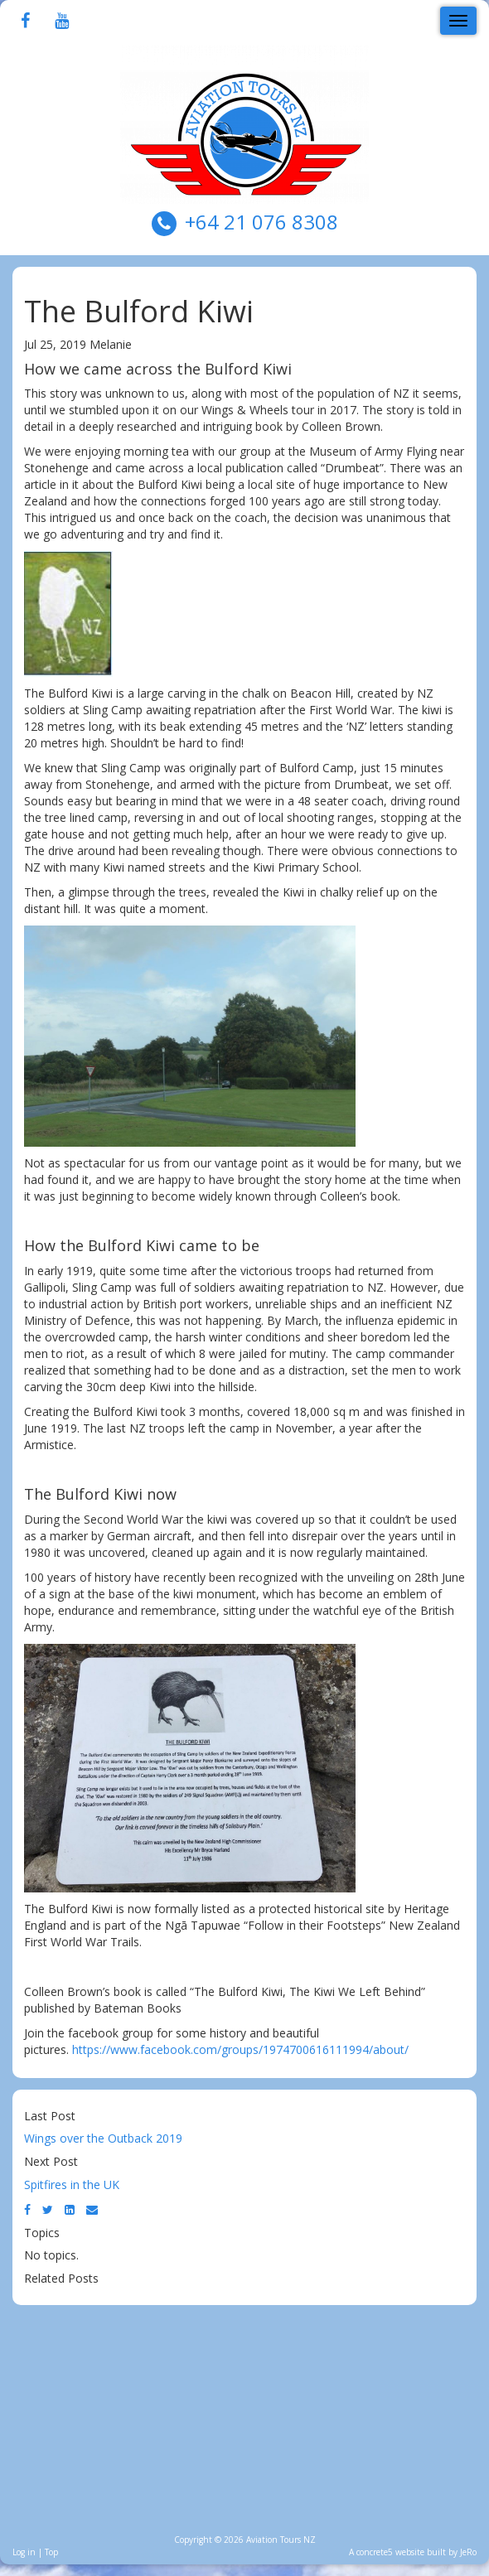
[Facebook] (25, 22)
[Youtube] (62, 22)
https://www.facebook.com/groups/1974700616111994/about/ (240, 2049)
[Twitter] (47, 2209)
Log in (24, 2552)
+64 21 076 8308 (261, 221)
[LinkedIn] (70, 2209)
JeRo (468, 2552)
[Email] (92, 2209)
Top (51, 2552)
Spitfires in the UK (71, 2184)
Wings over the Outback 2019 (103, 2138)
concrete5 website (390, 2552)
